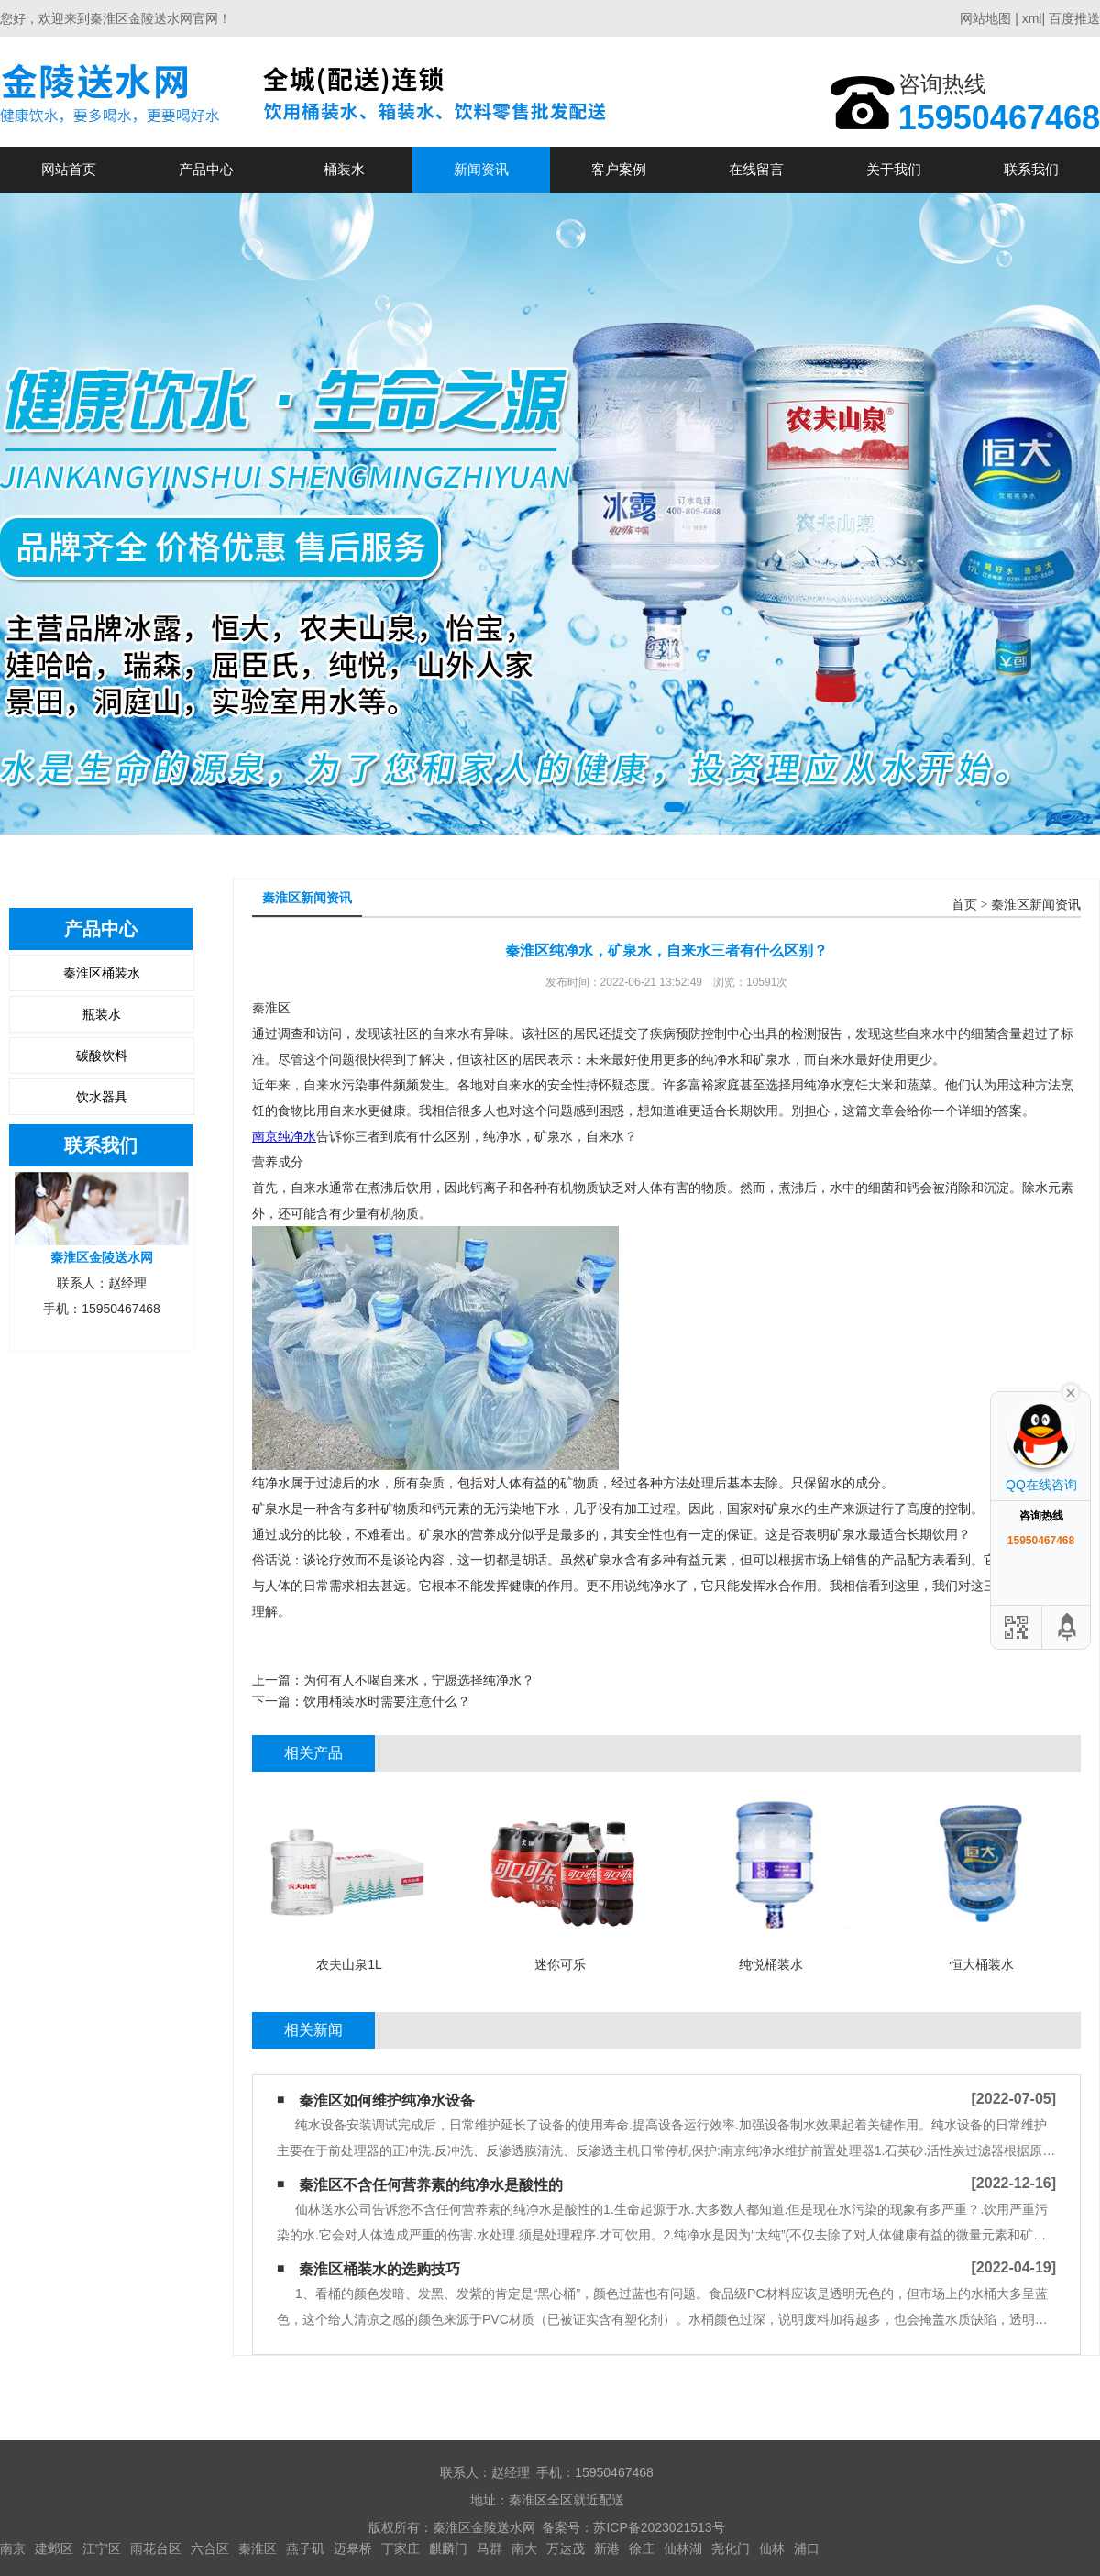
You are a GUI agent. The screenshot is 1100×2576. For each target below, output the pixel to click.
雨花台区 (156, 2548)
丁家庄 (400, 2548)
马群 (489, 2548)
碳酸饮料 (101, 1055)
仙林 (772, 2548)
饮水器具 (101, 1096)
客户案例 (618, 169)
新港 (607, 2548)
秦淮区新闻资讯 (1036, 905)
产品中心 (206, 169)
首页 (964, 905)
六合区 (210, 2548)
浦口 (807, 2548)
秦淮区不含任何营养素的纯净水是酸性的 (431, 2185)
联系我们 (1031, 169)
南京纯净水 (284, 1136)
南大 (524, 2548)
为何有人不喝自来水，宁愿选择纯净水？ (418, 1680)
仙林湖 (683, 2548)
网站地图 (985, 18)
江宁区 (101, 2548)
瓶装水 (101, 1014)
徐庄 (641, 2548)
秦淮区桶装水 (101, 973)
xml (1032, 18)
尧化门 (730, 2548)
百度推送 (1074, 18)
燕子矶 (305, 2548)
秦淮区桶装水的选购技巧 (379, 2269)
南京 (13, 2548)
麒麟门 (448, 2548)
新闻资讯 (481, 169)
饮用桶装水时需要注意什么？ (386, 1701)
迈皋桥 (353, 2548)
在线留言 (756, 169)
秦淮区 (257, 2548)
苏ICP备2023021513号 (658, 2527)
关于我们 (893, 169)
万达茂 (565, 2548)
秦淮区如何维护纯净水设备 (387, 2100)
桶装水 (344, 169)
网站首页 (68, 169)
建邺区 (54, 2548)
